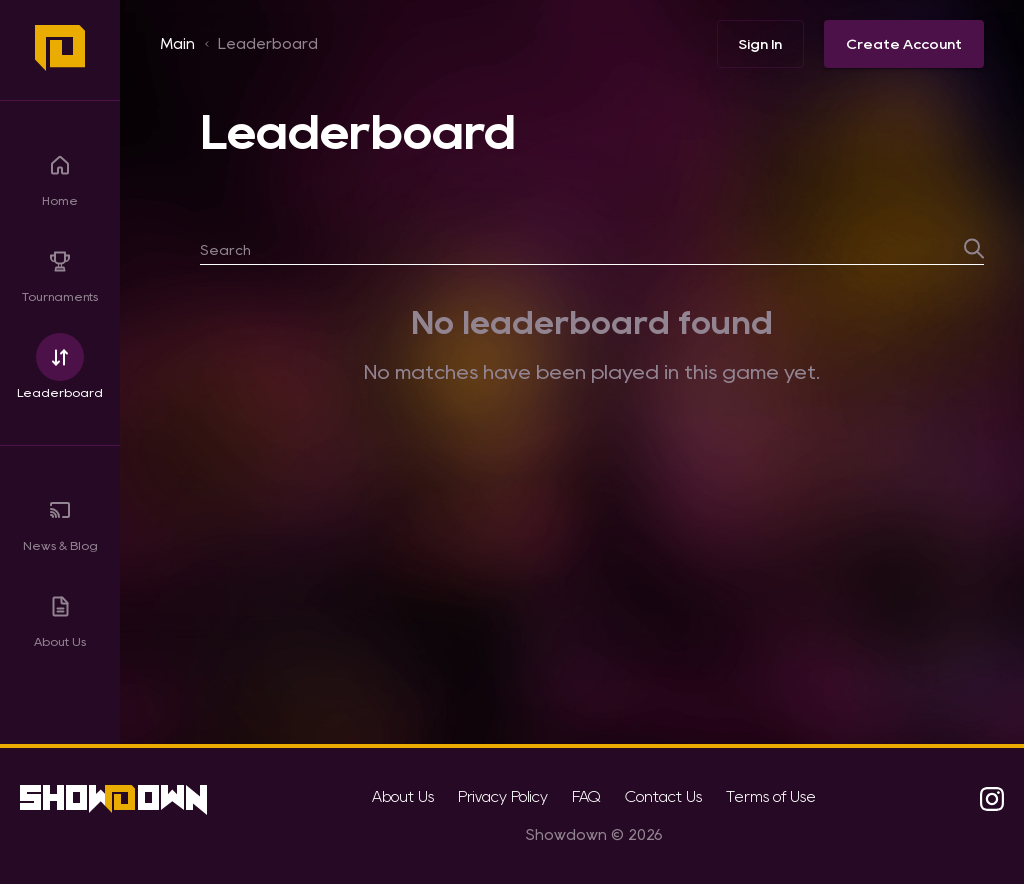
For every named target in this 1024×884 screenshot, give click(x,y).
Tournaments (60, 269)
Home (60, 173)
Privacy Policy (503, 797)
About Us (60, 614)
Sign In (760, 44)
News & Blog (60, 518)
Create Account (904, 44)
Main (177, 44)
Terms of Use (771, 797)
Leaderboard (60, 365)
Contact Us (663, 797)
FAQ (586, 797)
